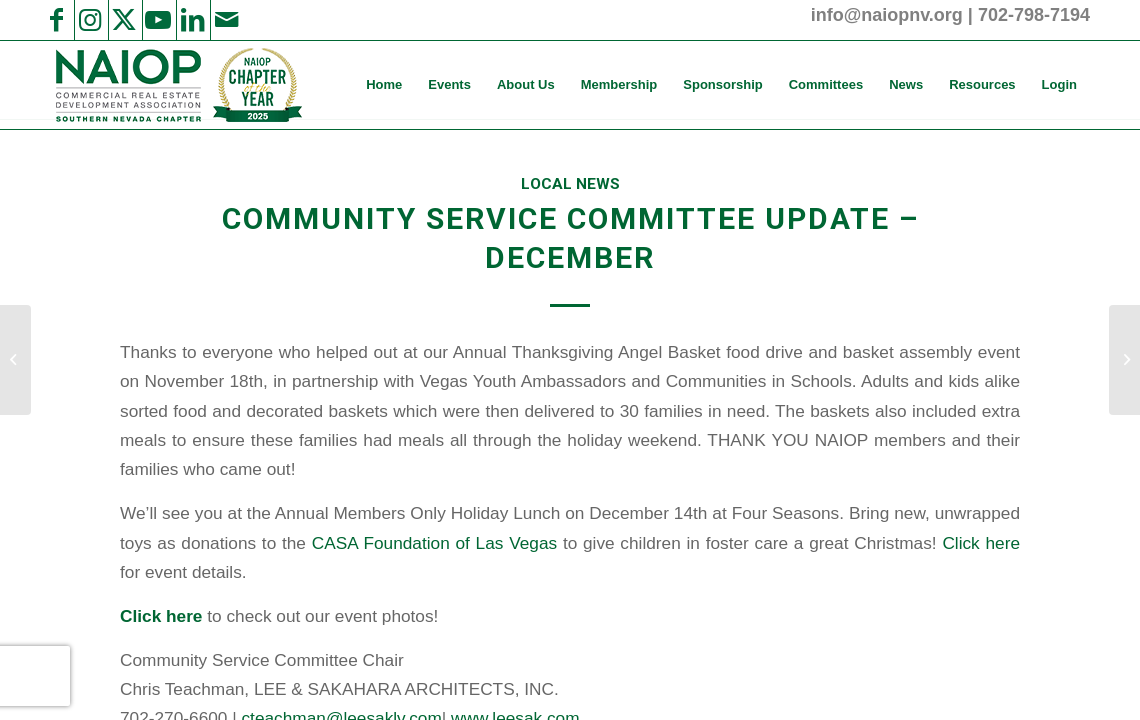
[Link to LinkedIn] (192, 20)
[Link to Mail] (226, 20)
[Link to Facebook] (56, 20)
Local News (570, 184)
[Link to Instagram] (90, 20)
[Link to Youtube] (158, 20)
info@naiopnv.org (887, 15)
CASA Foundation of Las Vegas (437, 543)
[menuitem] (384, 85)
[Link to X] (124, 20)
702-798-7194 (1034, 15)
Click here (981, 543)
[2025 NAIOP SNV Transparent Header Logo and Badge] (176, 85)
